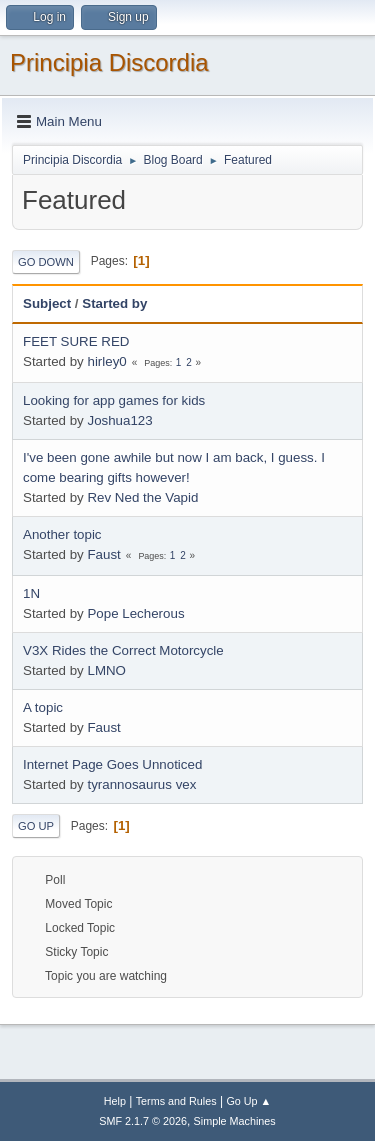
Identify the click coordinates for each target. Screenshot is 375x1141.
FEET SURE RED (76, 341)
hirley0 (106, 361)
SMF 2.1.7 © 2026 (143, 1121)
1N (31, 593)
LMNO (106, 670)
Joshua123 (119, 420)
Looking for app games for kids (114, 400)
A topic (43, 707)
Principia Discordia (109, 62)
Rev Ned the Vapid (142, 497)
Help (115, 1101)
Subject (47, 303)
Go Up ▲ (248, 1101)
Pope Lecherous (135, 613)
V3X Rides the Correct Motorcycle (123, 650)
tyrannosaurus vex (141, 784)
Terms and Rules (176, 1101)
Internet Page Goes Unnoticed (112, 764)
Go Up (36, 826)
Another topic (62, 534)
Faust (103, 554)
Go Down (46, 262)
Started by (114, 303)
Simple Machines (235, 1121)
